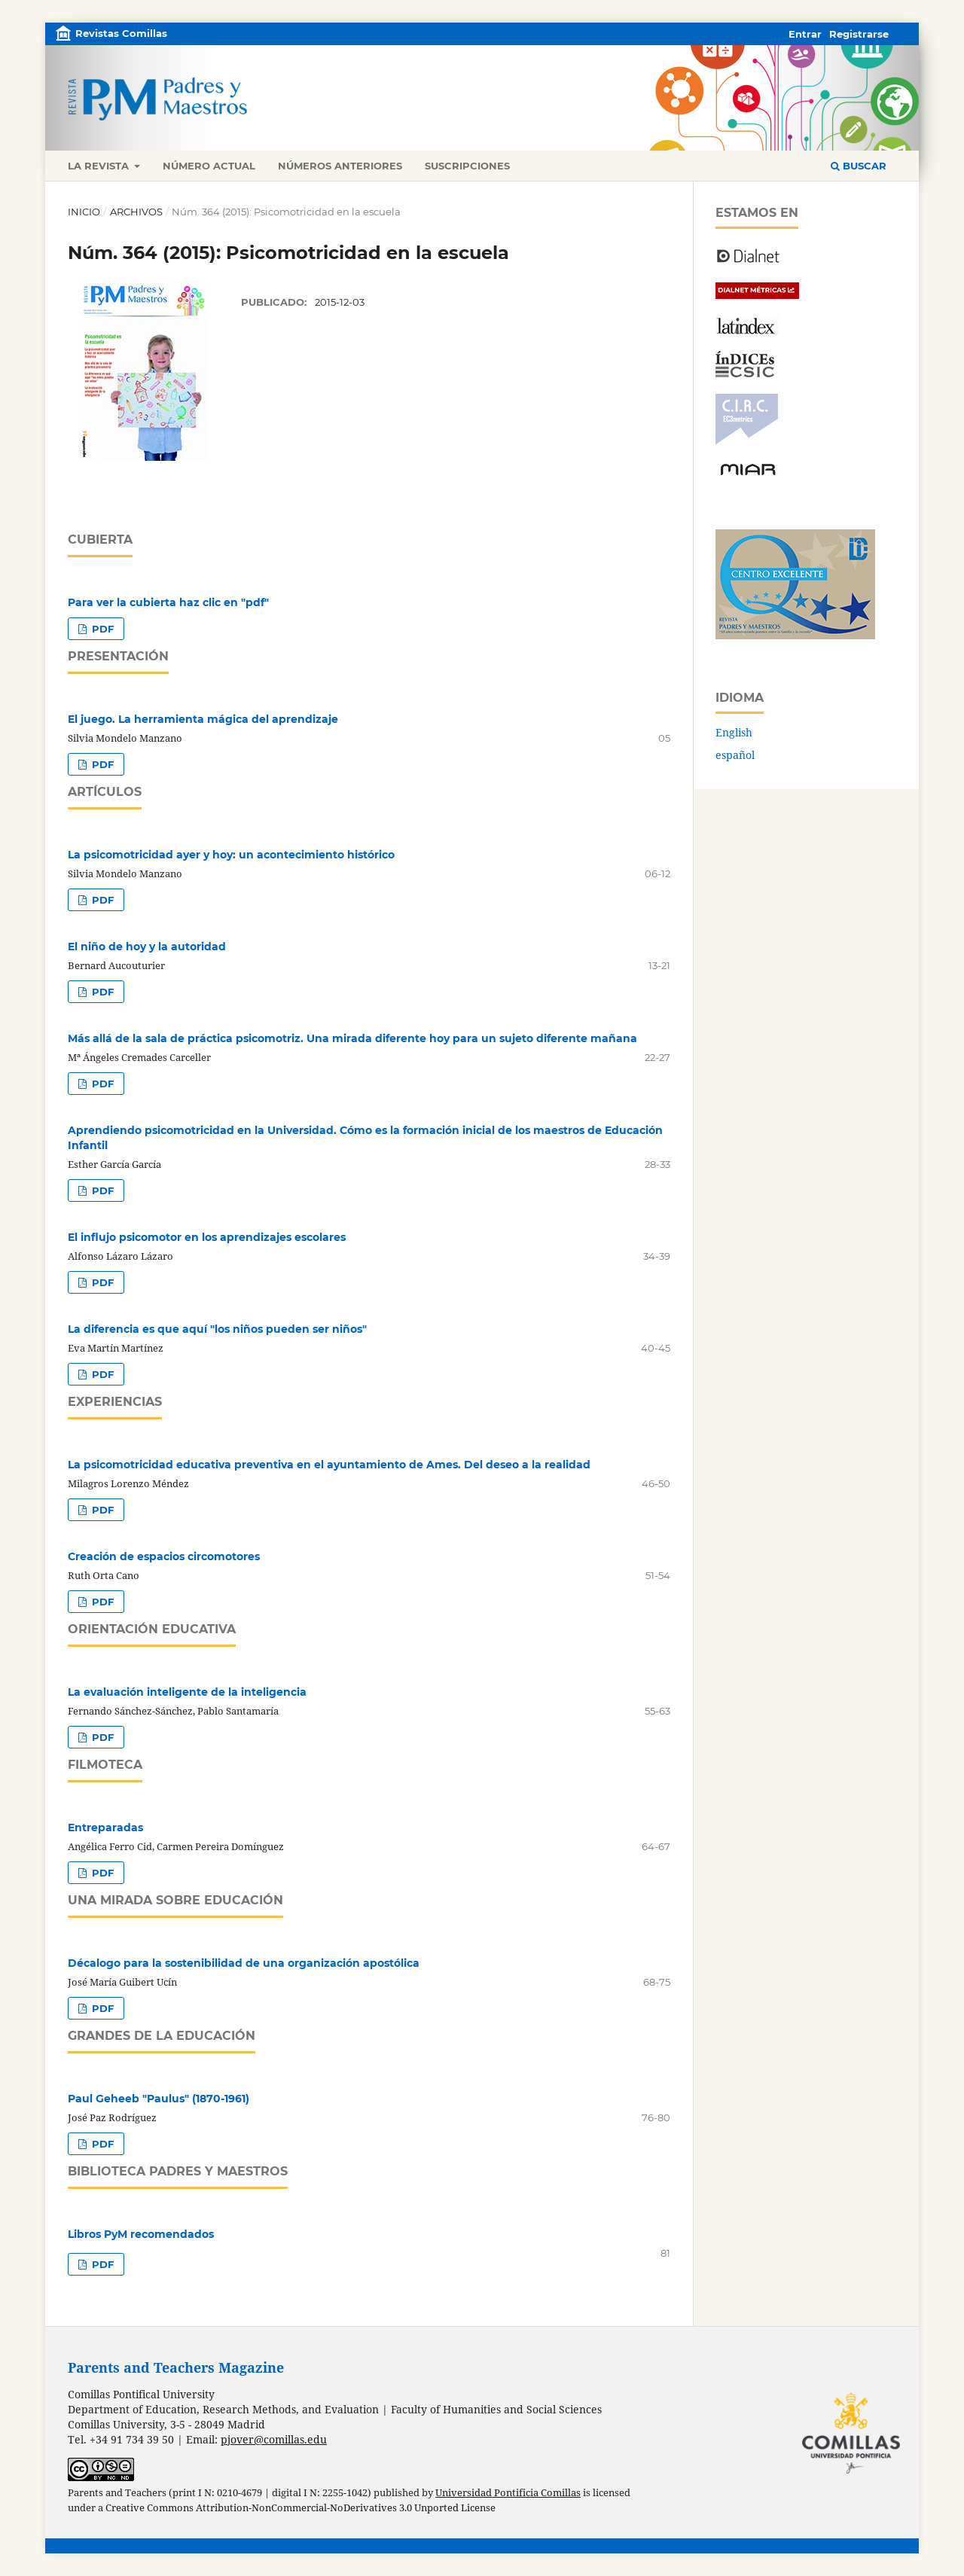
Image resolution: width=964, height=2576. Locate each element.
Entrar (805, 34)
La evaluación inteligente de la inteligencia (187, 1692)
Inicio (84, 212)
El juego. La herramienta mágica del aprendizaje (203, 719)
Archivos (136, 212)
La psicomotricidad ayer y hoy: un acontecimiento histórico (231, 854)
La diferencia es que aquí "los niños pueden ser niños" (217, 1329)
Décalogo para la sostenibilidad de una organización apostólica (243, 1963)
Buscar (858, 166)
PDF (101, 629)
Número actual (209, 166)
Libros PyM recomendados (141, 2234)
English (733, 732)
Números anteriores (340, 166)
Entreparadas (105, 1827)
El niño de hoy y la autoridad (147, 946)
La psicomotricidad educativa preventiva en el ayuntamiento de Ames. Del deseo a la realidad (329, 1464)
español (735, 755)
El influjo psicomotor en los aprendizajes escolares (207, 1237)
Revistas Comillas (121, 33)
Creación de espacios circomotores (164, 1556)
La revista (100, 166)
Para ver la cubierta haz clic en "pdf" (168, 602)
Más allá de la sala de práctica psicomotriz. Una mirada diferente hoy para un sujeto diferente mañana (352, 1038)
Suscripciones (467, 166)
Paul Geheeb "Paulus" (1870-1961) (158, 2098)
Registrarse (859, 34)
